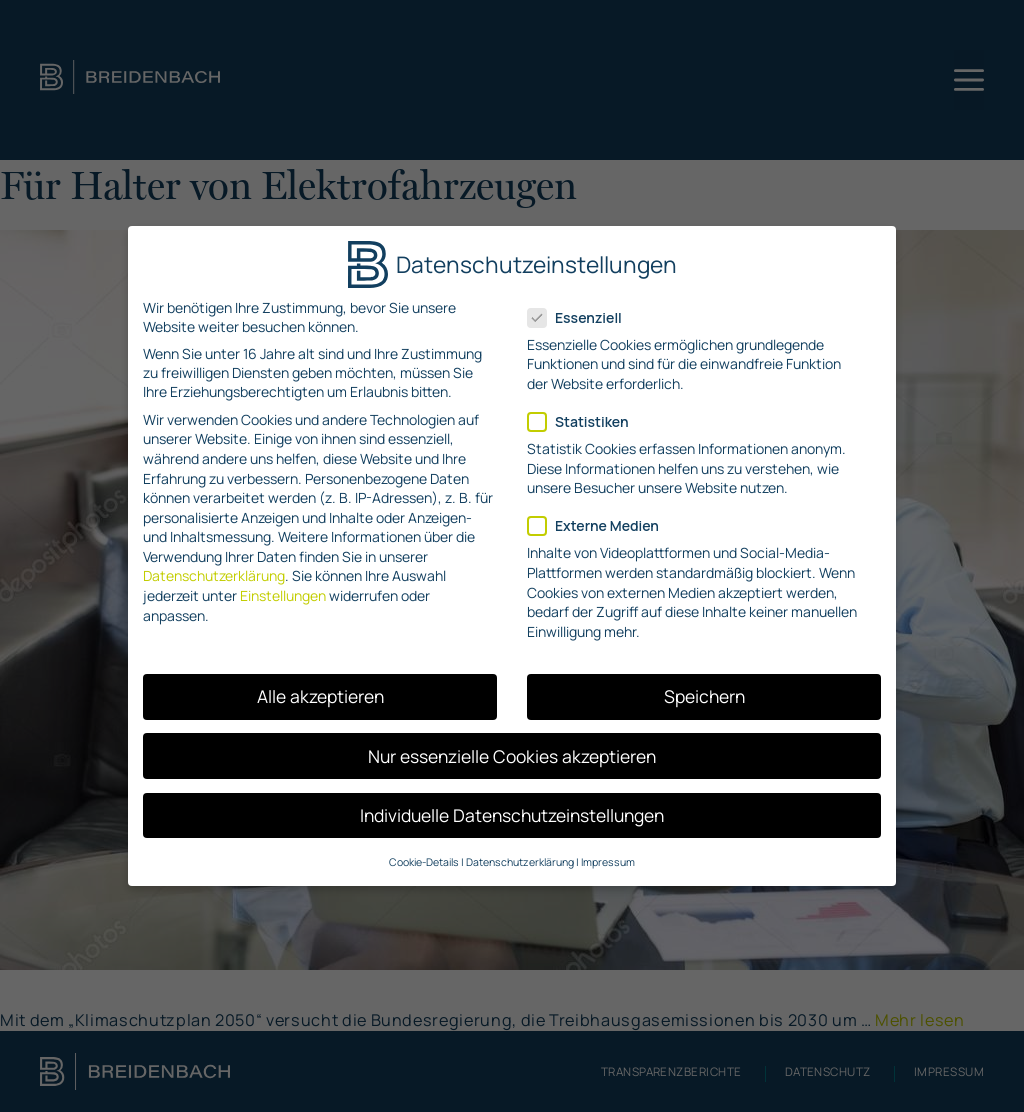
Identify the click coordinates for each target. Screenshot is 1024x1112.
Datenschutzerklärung (214, 575)
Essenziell (581, 317)
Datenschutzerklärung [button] (520, 862)
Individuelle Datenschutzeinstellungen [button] (512, 815)
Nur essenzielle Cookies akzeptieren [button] (512, 756)
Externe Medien (599, 525)
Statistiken (584, 421)
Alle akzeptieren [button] (320, 696)
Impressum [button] (608, 862)
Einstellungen (283, 595)
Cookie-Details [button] (424, 862)
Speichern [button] (704, 696)
